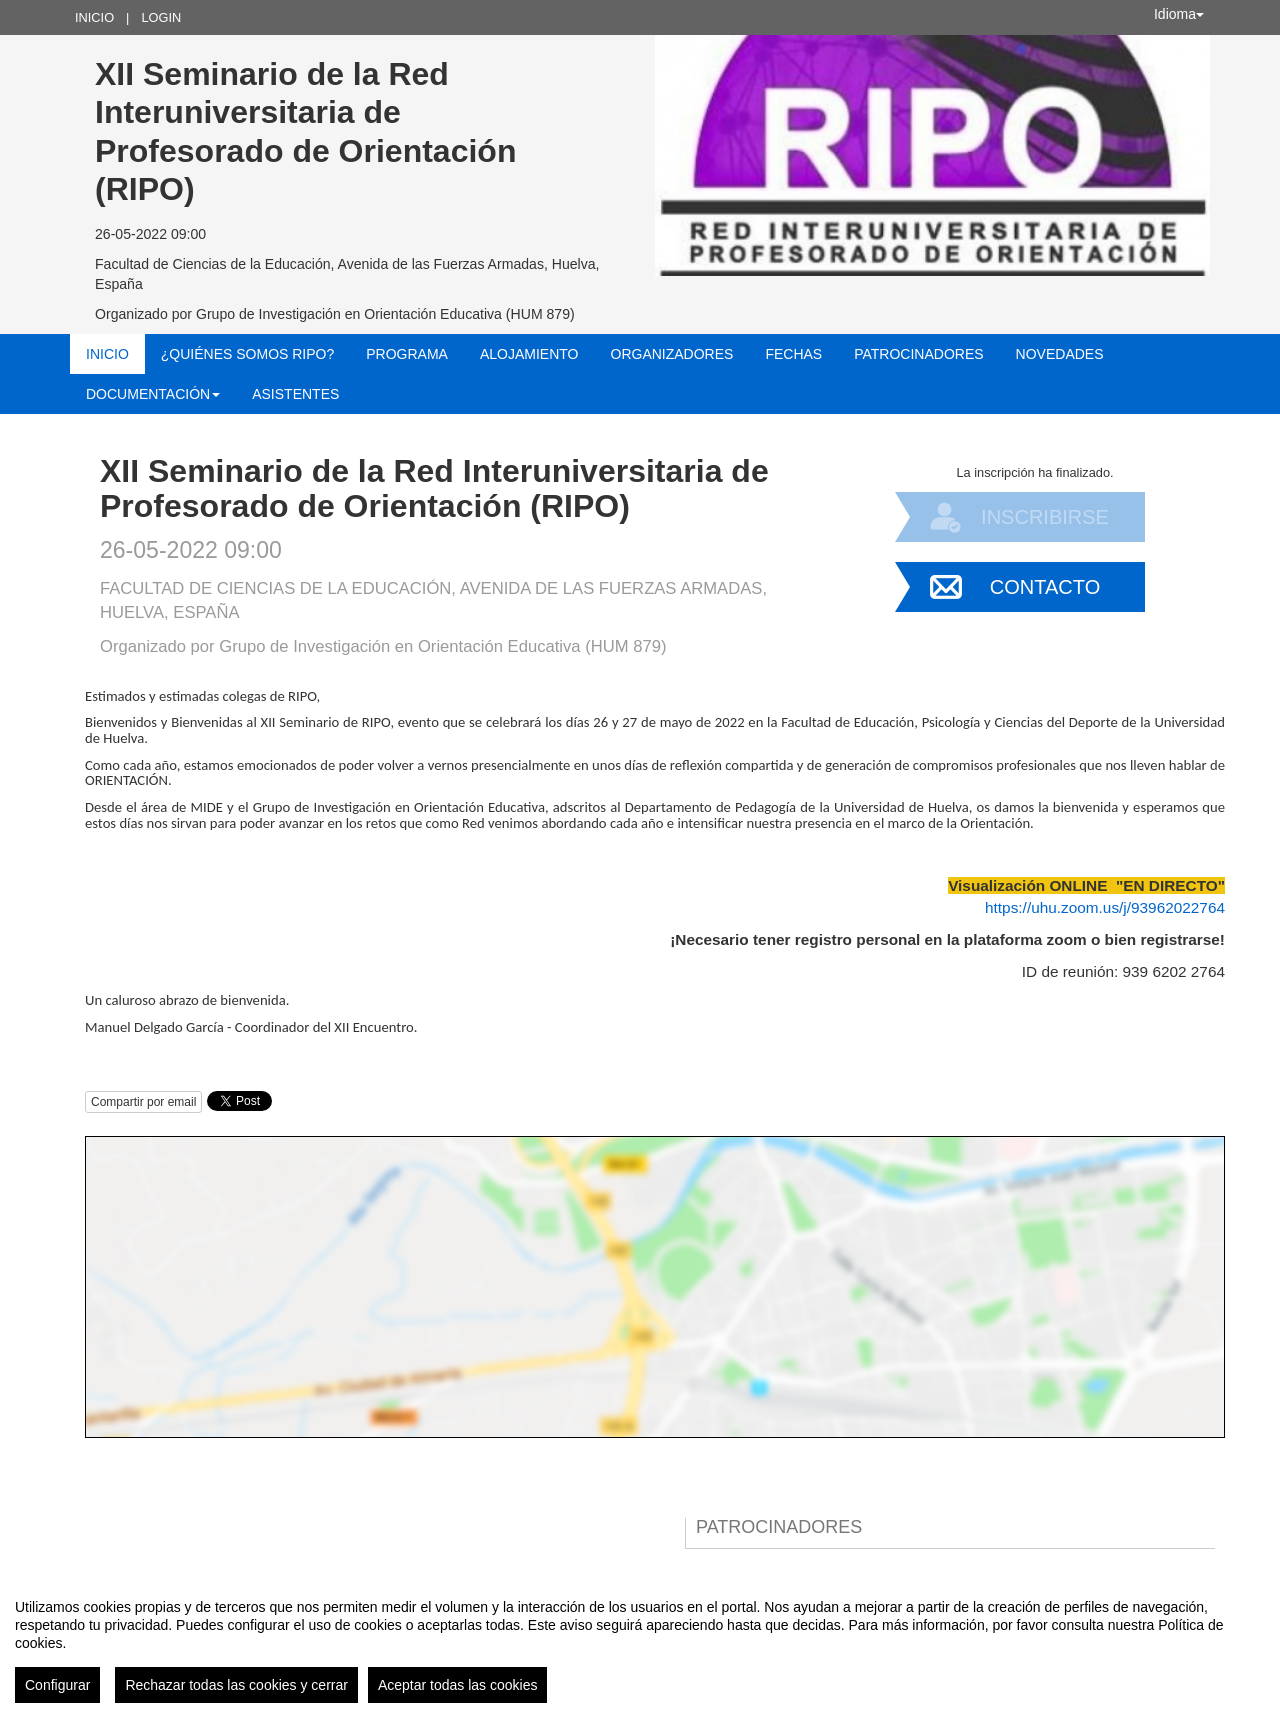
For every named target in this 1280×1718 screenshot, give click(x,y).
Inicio (94, 17)
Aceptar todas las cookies (458, 1685)
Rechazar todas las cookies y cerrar (236, 1685)
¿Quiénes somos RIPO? (247, 354)
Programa (407, 354)
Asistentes (295, 394)
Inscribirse (1045, 517)
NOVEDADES (1060, 354)
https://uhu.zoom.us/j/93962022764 (1105, 907)
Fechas (793, 354)
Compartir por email (143, 1102)
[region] (640, 1643)
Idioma (1179, 14)
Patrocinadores (918, 354)
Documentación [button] (153, 394)
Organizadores (672, 354)
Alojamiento (529, 354)
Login (161, 17)
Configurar (57, 1685)
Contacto (1045, 587)
